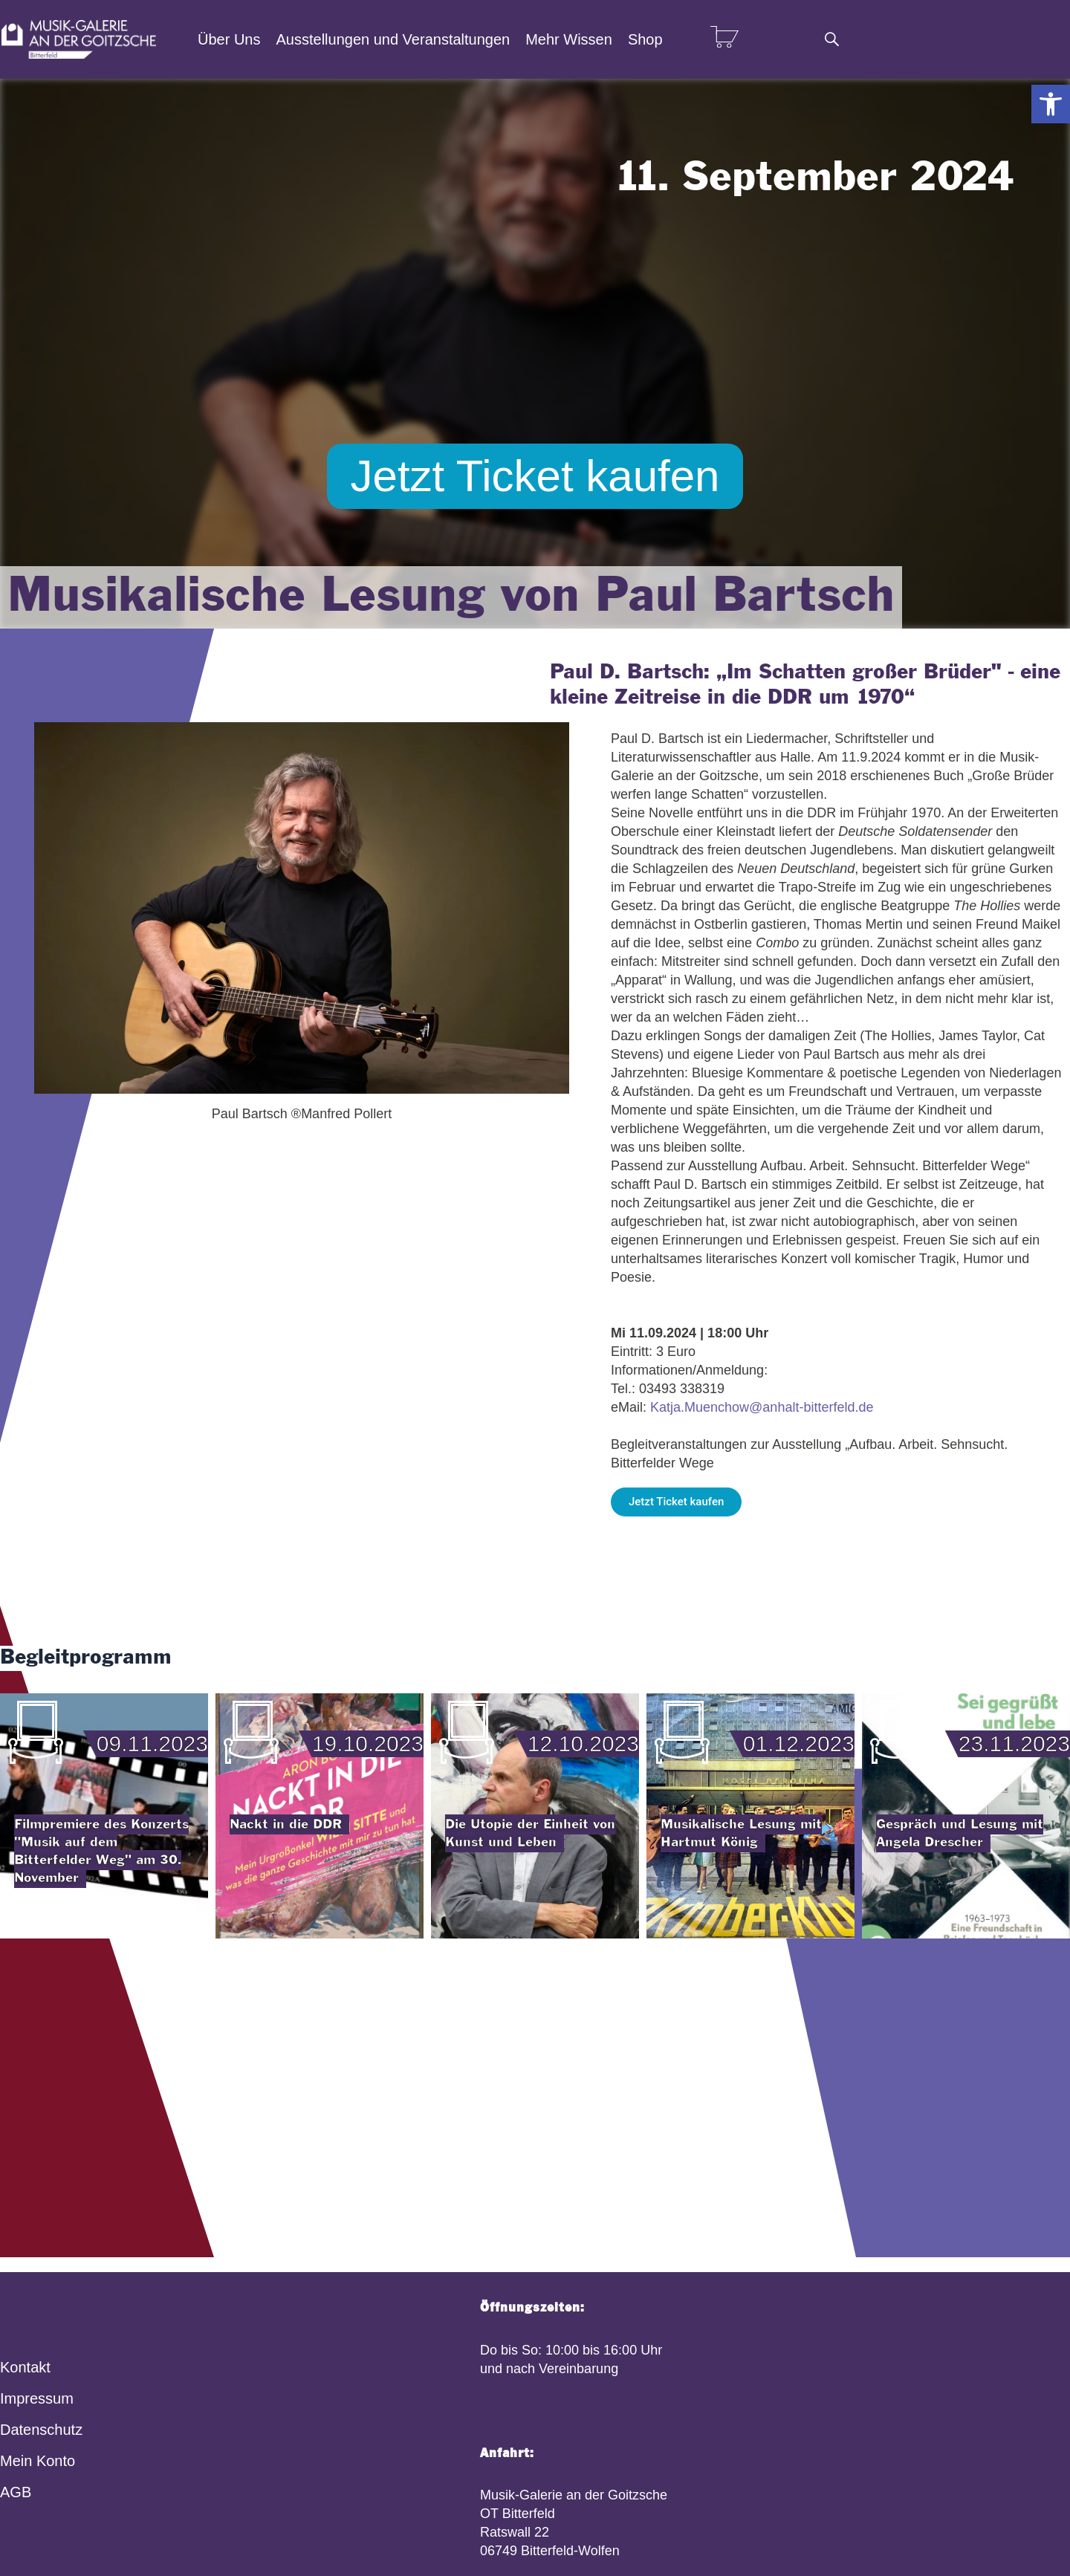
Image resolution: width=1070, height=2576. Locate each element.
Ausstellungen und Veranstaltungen (393, 39)
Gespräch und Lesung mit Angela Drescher (959, 1833)
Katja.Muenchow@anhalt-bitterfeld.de (761, 1407)
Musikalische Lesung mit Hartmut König (741, 1833)
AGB (15, 2492)
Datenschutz (41, 2429)
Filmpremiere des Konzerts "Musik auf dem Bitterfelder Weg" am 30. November (101, 1851)
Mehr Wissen (568, 39)
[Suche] (831, 39)
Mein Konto (37, 2461)
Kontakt (25, 2367)
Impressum (37, 2398)
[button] (1050, 104)
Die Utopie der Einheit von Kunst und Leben (530, 1833)
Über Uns (229, 39)
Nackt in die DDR (286, 1824)
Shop (645, 39)
